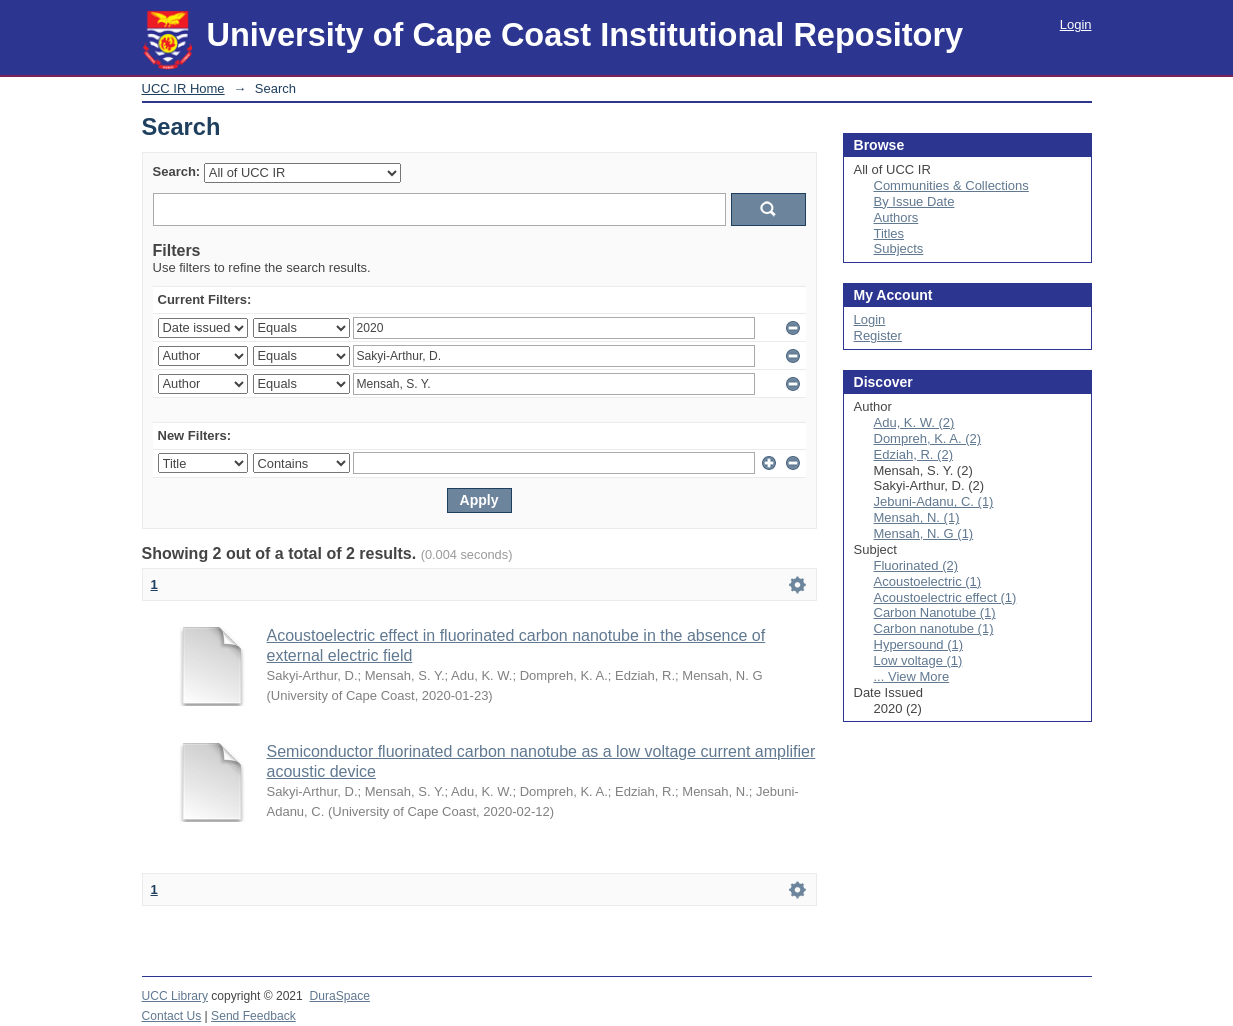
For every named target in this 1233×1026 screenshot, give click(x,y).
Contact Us (172, 1016)
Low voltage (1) (918, 660)
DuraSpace (340, 996)
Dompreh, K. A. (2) (928, 438)
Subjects (899, 248)
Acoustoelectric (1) (928, 581)
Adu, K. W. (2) (914, 422)
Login (1076, 24)
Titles (889, 233)
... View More (912, 676)
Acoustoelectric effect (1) (945, 597)
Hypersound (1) (919, 644)
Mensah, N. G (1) (924, 533)
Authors (896, 217)
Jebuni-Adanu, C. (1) (934, 501)
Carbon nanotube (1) (934, 628)
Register (878, 335)
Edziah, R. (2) (913, 454)
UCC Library (175, 996)
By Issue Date (914, 201)
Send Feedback (253, 1016)
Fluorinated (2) (916, 565)
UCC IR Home (183, 88)
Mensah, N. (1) (917, 517)
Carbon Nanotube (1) (935, 612)
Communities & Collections (951, 185)
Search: (177, 171)
